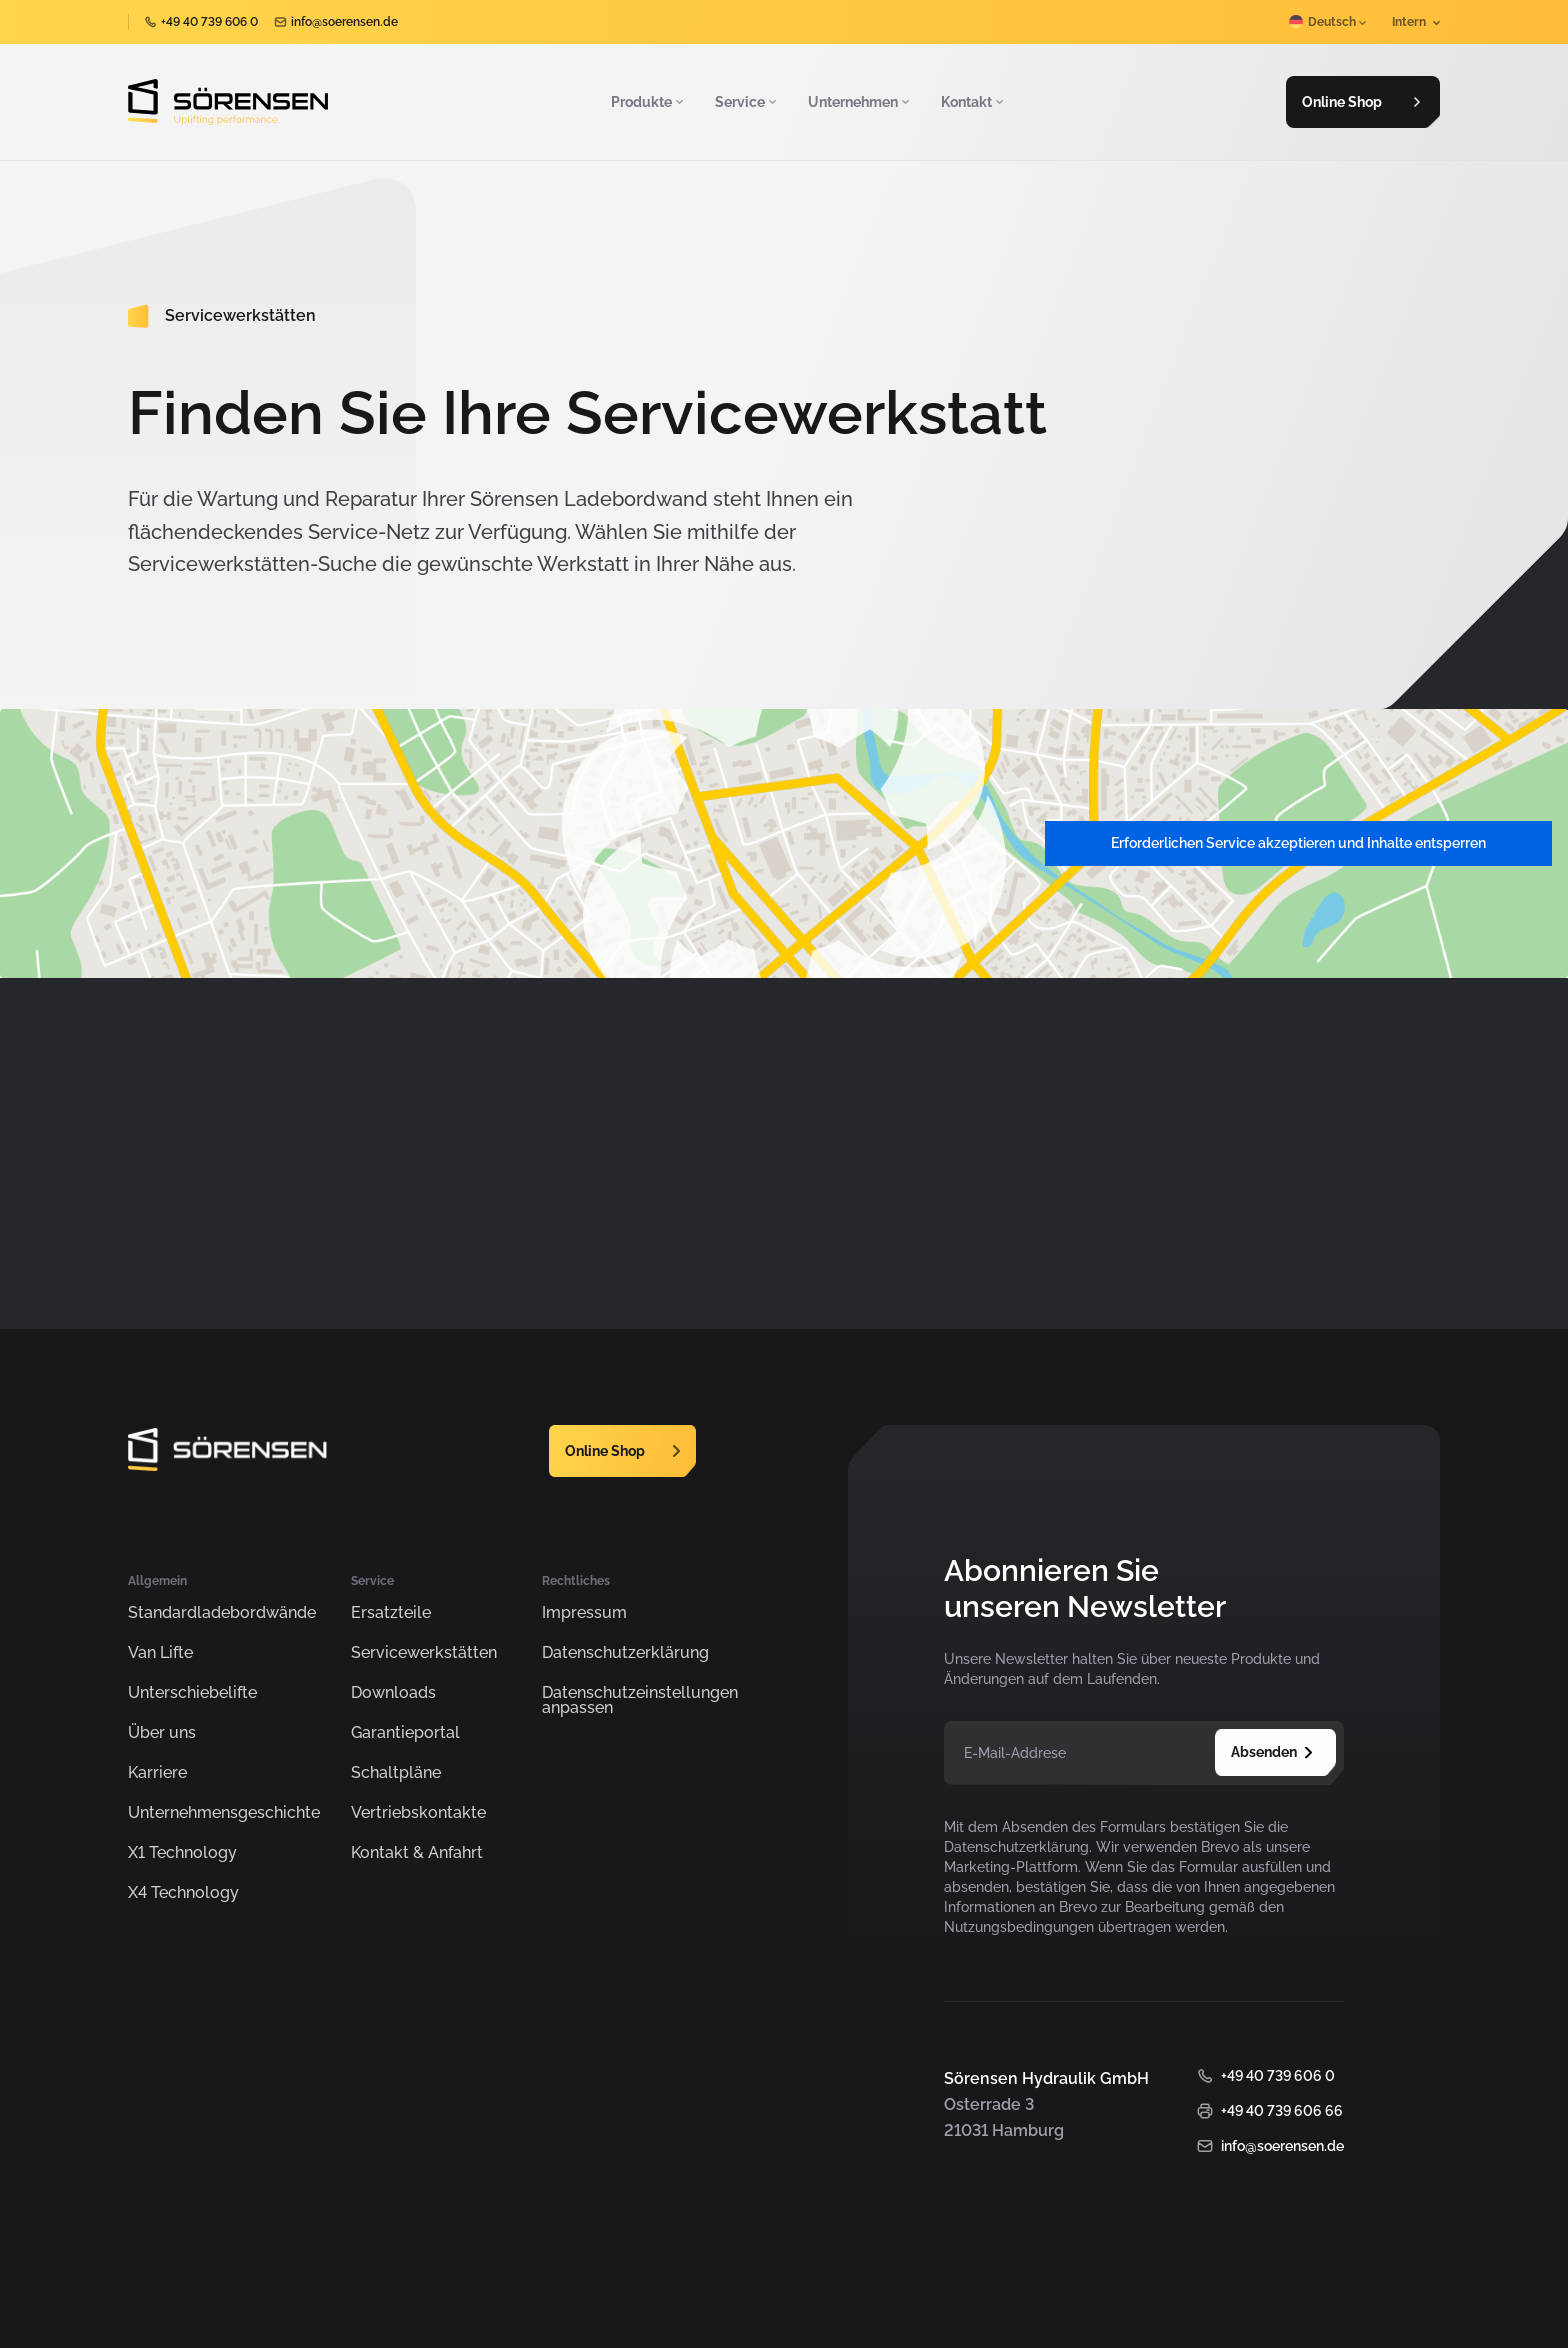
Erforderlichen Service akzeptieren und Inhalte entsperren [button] (1298, 843)
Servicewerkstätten (424, 1653)
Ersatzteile (391, 1613)
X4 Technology (183, 1893)
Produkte (649, 102)
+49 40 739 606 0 (209, 22)
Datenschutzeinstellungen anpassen (640, 1701)
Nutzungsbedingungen (1019, 1927)
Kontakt (974, 102)
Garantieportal (405, 1733)
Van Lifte (160, 1653)
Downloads (393, 1693)
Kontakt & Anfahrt (417, 1853)
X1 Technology (182, 1853)
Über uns (162, 1733)
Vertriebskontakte (418, 1813)
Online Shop (1361, 102)
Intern (1416, 22)
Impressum (584, 1613)
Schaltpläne (396, 1773)
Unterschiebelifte (192, 1693)
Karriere (157, 1773)
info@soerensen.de (344, 22)
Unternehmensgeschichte (224, 1813)
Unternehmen (860, 102)
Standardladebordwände (222, 1613)
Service (747, 102)
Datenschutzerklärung (625, 1653)
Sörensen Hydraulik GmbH (312, 2297)
